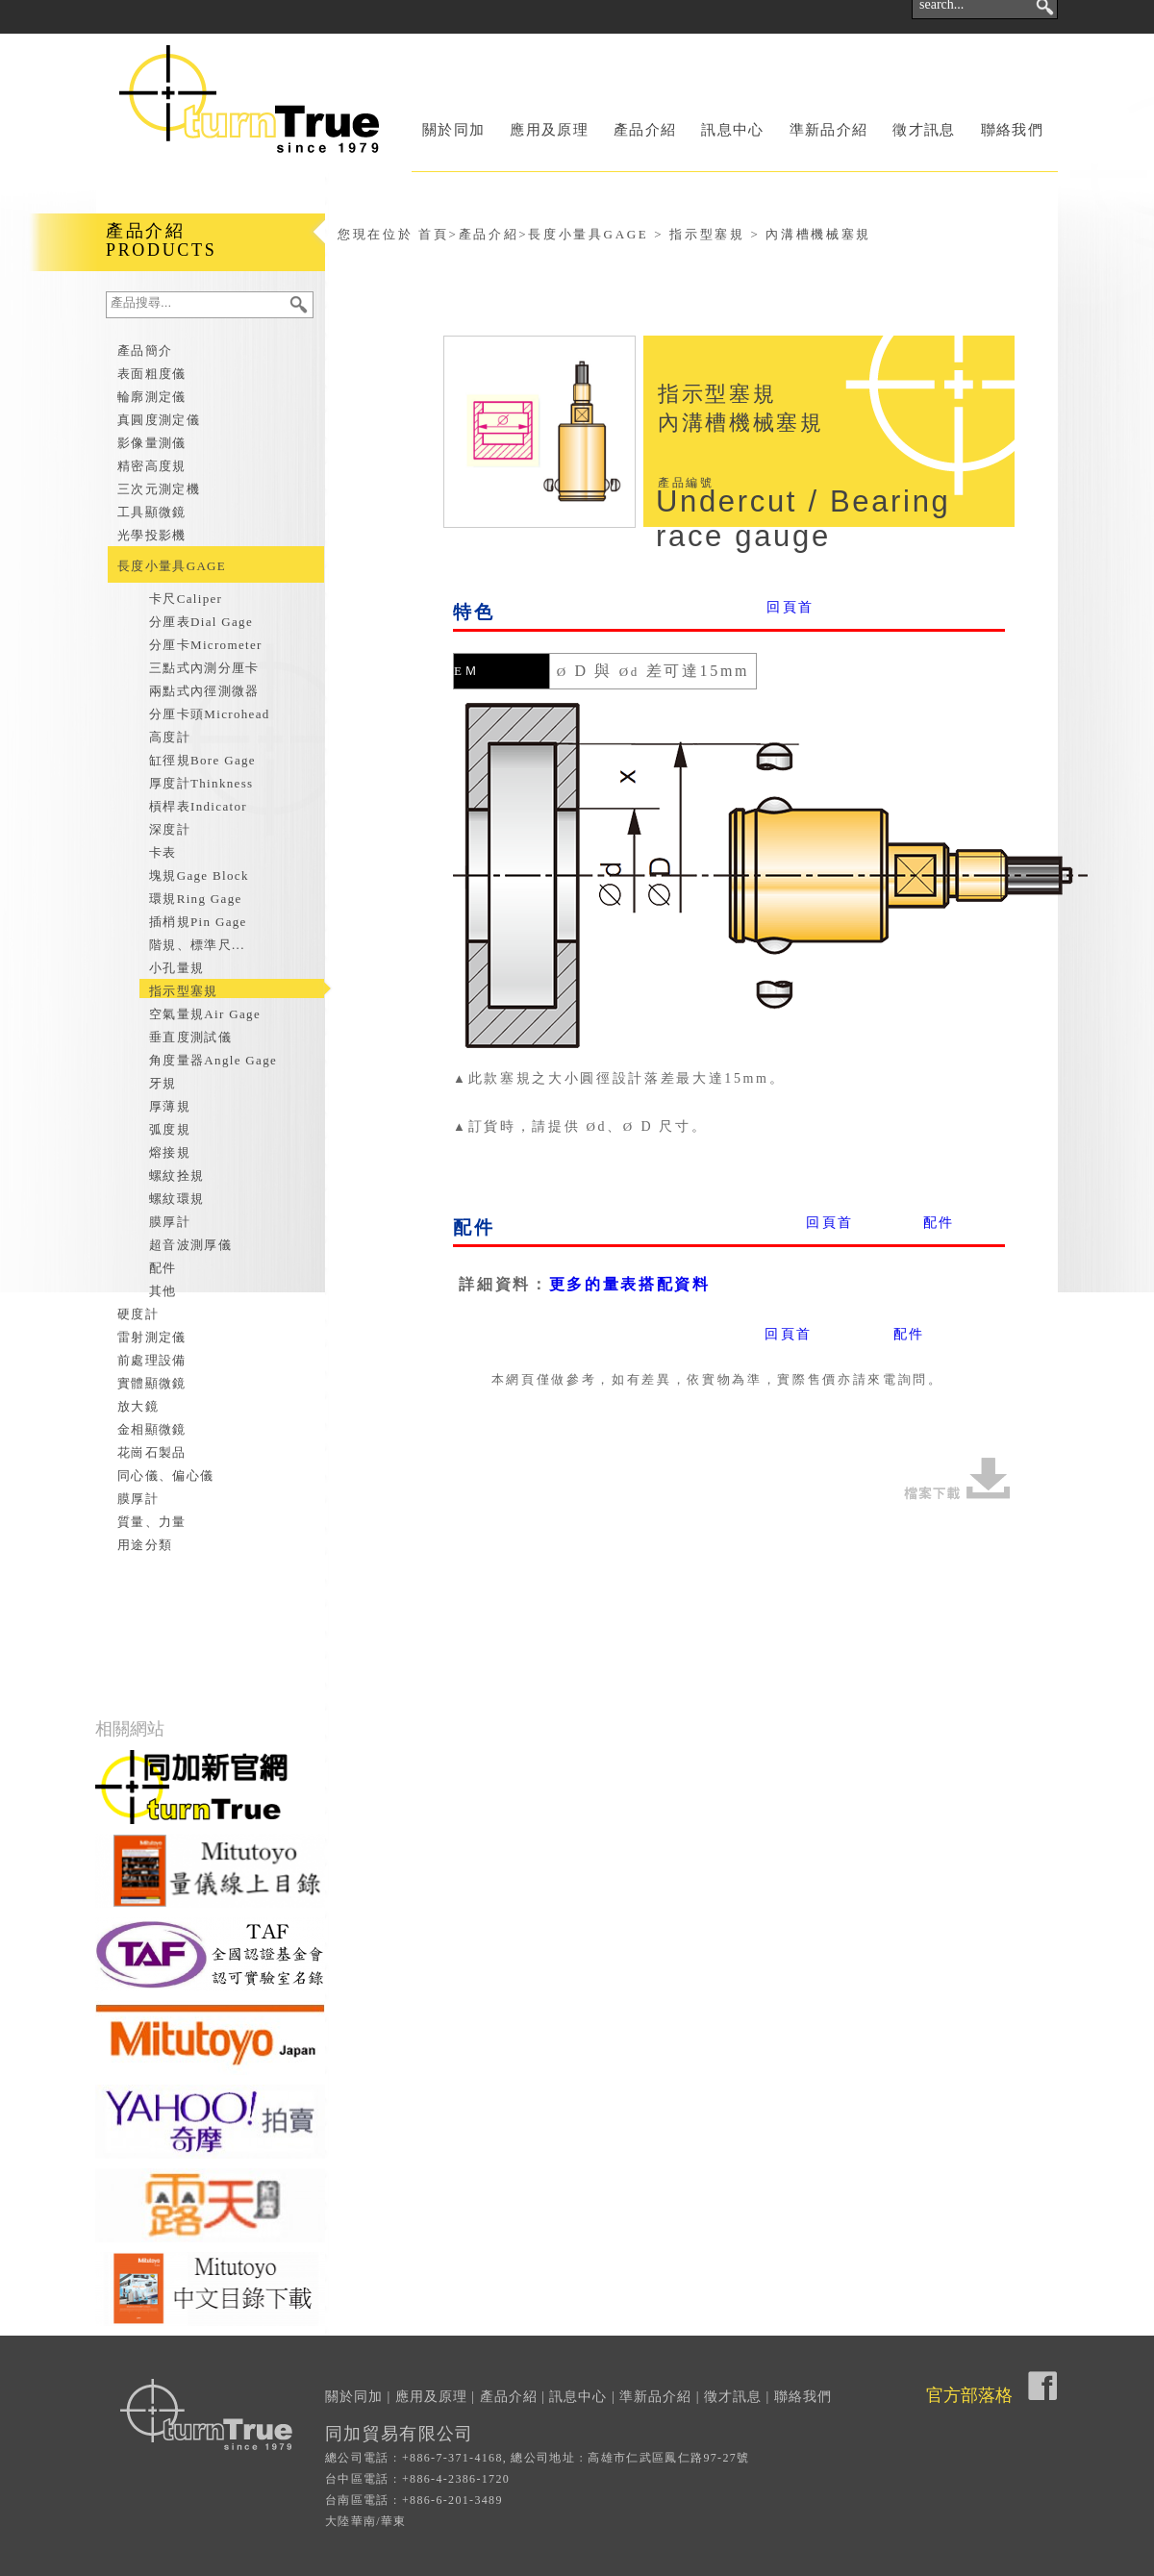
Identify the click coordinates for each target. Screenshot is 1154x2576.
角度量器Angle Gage (213, 1060)
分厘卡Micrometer (206, 645)
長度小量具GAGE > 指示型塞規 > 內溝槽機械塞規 (699, 234)
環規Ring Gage (195, 898)
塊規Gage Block (199, 875)
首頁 (433, 234)
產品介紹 (645, 130)
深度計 (169, 829)
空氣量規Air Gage (205, 1014)
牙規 (163, 1083)
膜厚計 (169, 1221)
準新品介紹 (829, 130)
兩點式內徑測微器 (204, 691)
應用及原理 (549, 130)
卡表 (163, 852)
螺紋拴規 (176, 1175)
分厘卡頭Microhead (209, 714)
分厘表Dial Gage (201, 621)
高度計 (169, 737)
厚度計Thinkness (201, 783)
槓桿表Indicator (198, 806)
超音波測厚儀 (190, 1245)
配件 (163, 1268)
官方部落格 (969, 2395)
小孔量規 (176, 968)
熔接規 (169, 1152)
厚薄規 (169, 1106)
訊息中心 (732, 130)
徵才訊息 (923, 130)
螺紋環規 (176, 1198)
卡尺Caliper (185, 598)
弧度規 (169, 1129)
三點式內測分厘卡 (204, 668)
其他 (163, 1291)
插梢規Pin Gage (198, 921)
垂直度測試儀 (190, 1037)
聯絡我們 (1012, 130)
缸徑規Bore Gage (202, 760)
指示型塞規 (183, 991)
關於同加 (453, 130)
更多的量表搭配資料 (630, 1284)
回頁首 (790, 607)
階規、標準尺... (197, 945)
